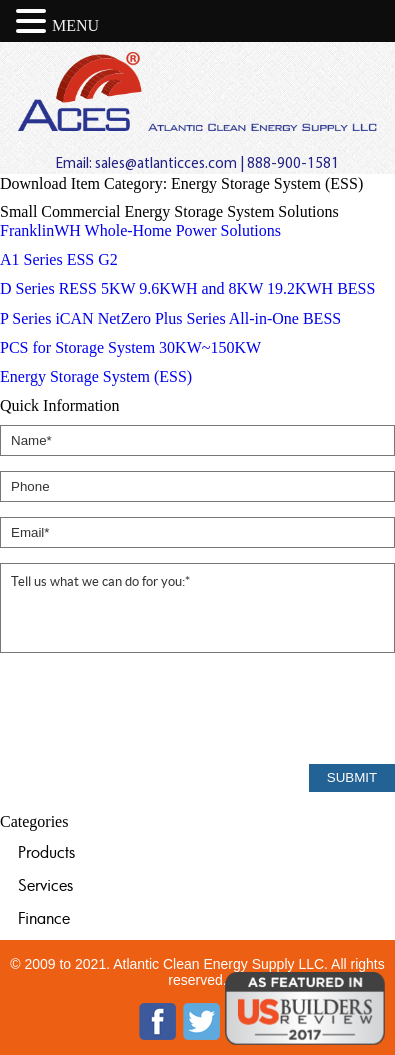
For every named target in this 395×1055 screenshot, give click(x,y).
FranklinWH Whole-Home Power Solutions (140, 230)
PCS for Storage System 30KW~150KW (130, 347)
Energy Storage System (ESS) (96, 376)
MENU (75, 25)
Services (45, 885)
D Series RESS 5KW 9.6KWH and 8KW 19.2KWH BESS (187, 288)
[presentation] (152, 710)
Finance (44, 918)
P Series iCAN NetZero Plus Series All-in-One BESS (170, 318)
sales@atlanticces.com (166, 164)
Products (46, 852)
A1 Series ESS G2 (59, 259)
